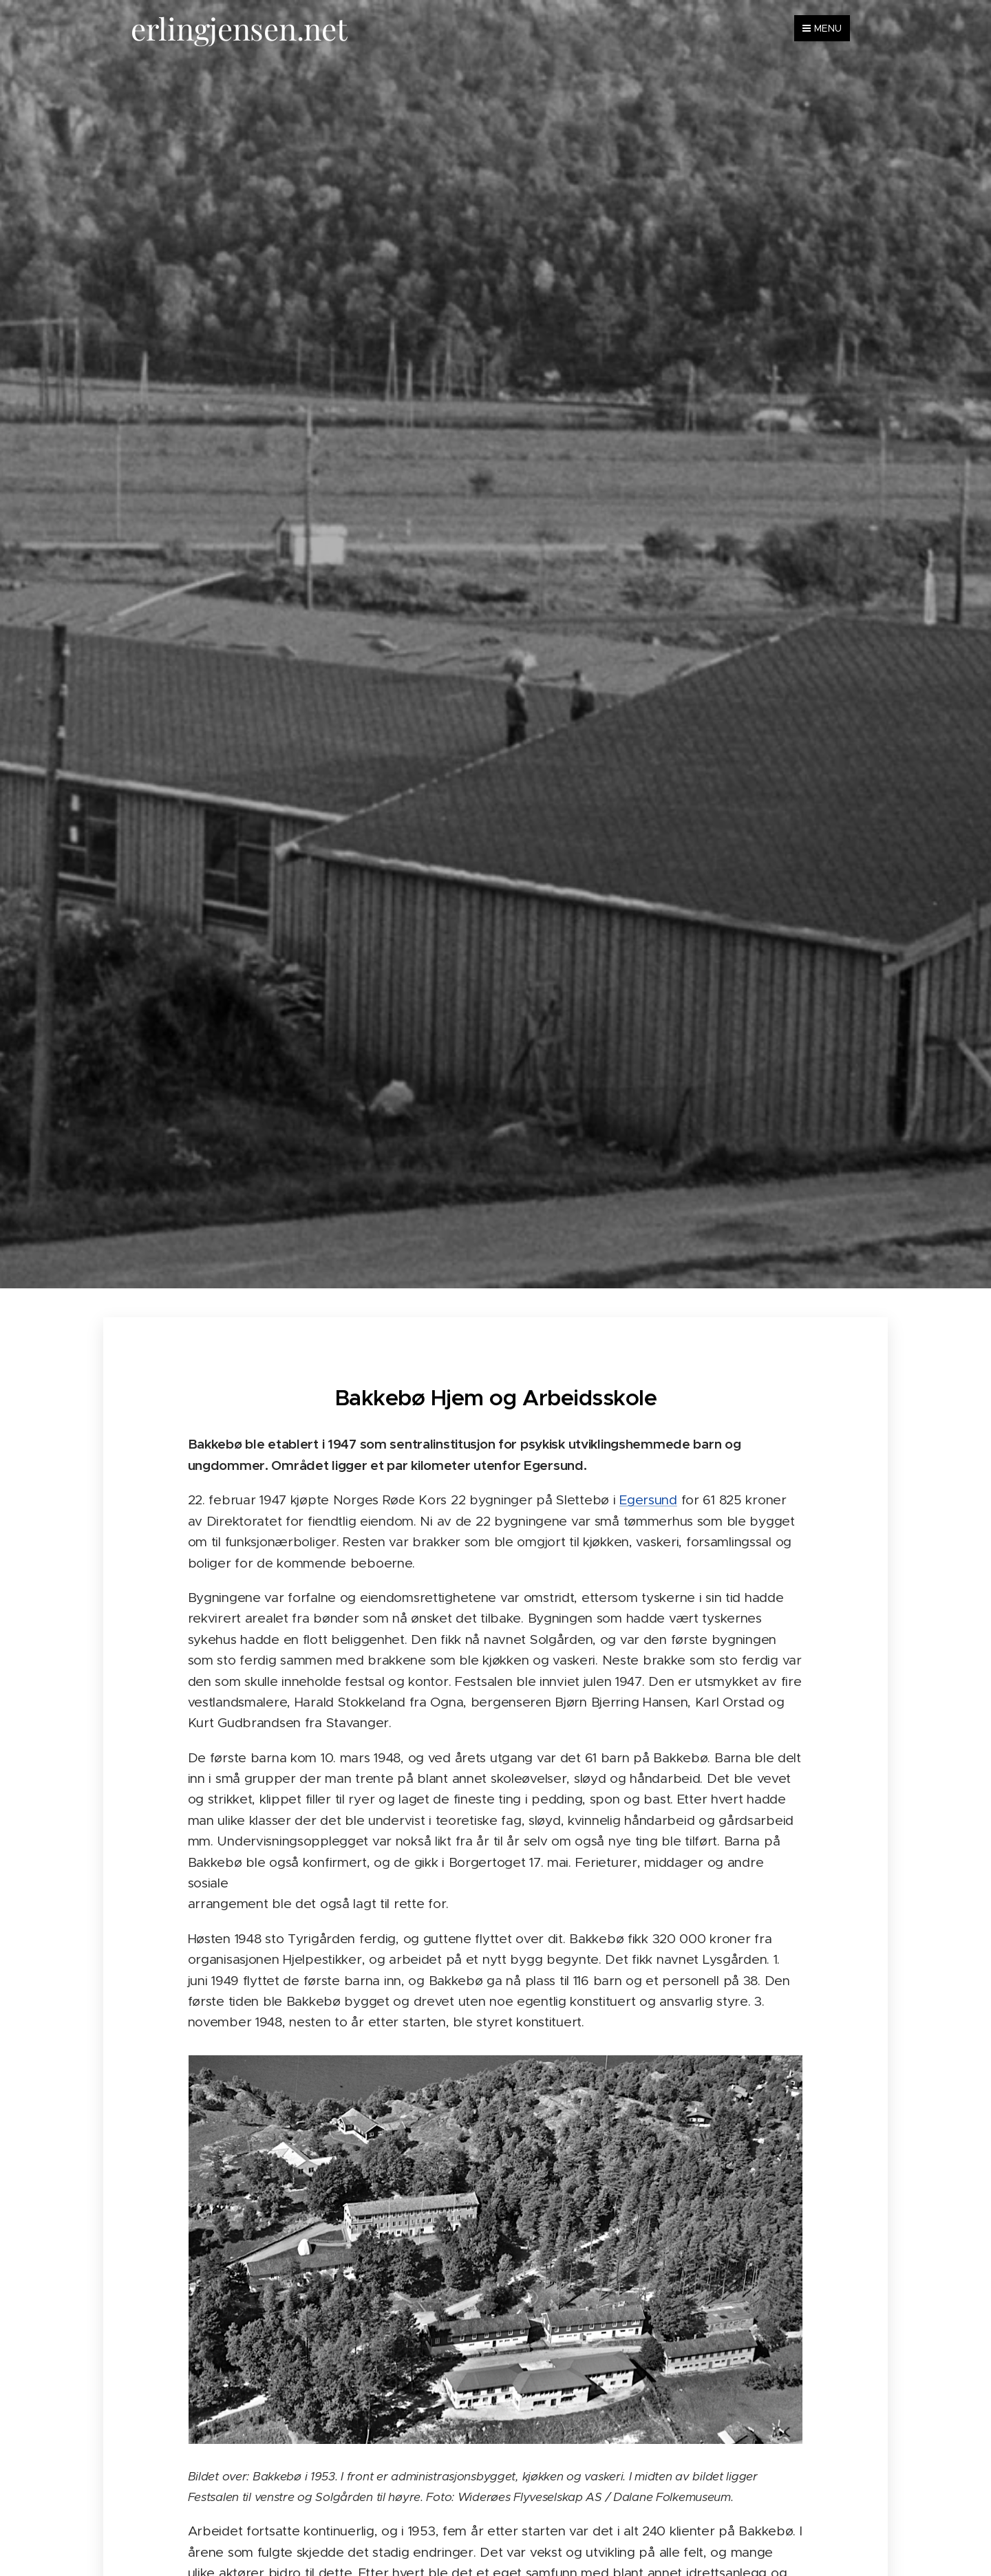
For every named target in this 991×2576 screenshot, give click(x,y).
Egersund (648, 1500)
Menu (822, 28)
